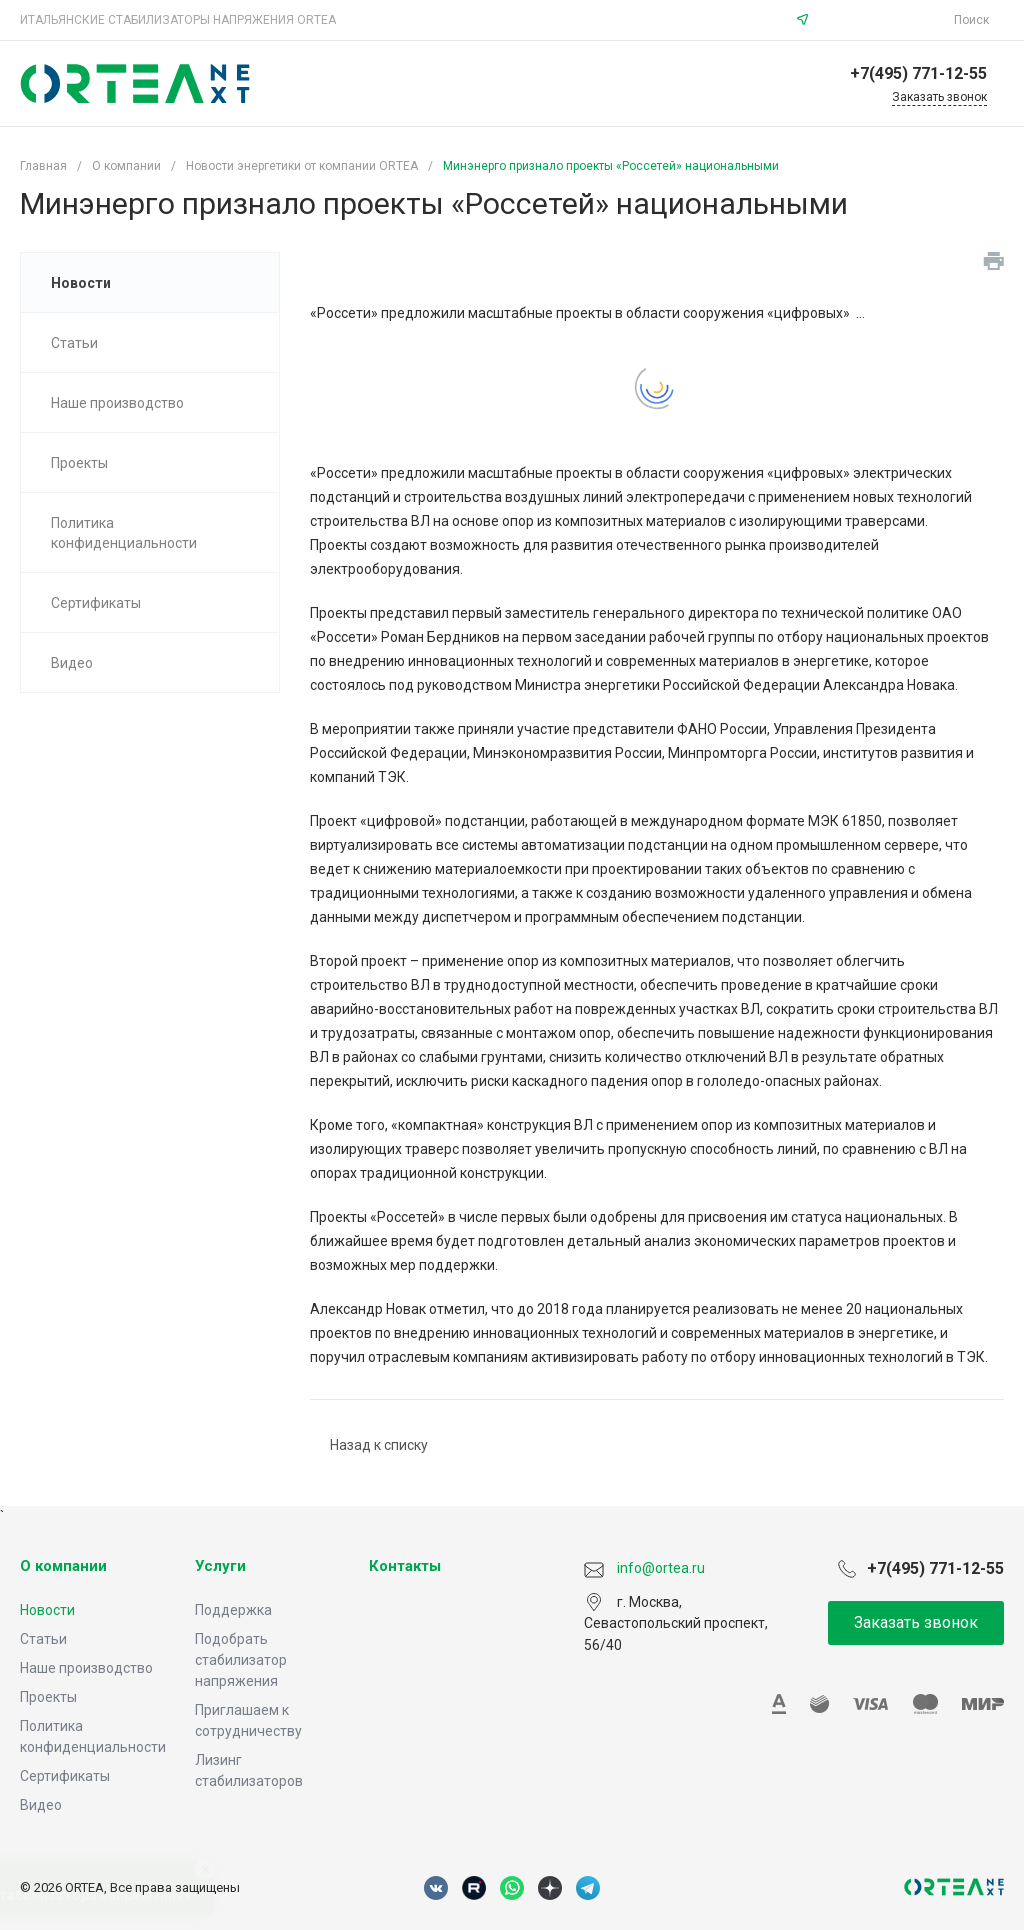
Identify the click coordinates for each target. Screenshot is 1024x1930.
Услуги (220, 1566)
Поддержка (233, 1610)
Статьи (43, 1639)
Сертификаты (65, 1776)
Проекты (48, 1697)
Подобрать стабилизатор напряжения (241, 1660)
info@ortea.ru (884, 20)
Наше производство (86, 1668)
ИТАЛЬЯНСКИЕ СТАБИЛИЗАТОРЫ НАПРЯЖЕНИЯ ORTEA (178, 20)
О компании (63, 1566)
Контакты (405, 1566)
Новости (47, 1610)
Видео (41, 1805)
